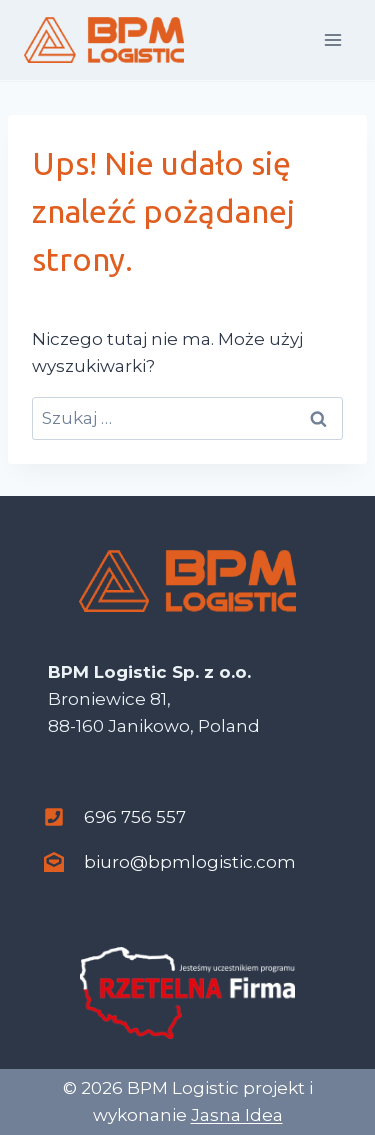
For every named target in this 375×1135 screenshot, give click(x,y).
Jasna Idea (237, 1115)
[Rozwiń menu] (332, 39)
